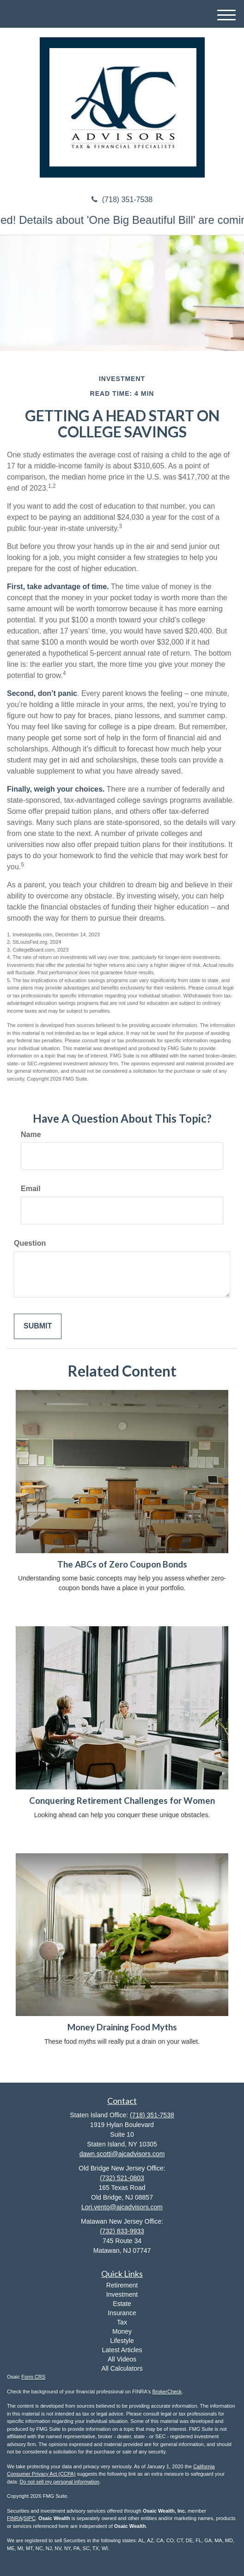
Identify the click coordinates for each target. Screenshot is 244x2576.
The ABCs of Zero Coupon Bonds (122, 1564)
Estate (122, 2303)
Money (122, 2331)
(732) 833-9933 (122, 2231)
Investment (122, 2294)
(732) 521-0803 (122, 2178)
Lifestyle (122, 2340)
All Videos (122, 2359)
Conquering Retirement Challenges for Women (122, 1800)
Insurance (122, 2313)
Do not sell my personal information (59, 2481)
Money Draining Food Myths (122, 2027)
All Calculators (121, 2368)
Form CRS (33, 2376)
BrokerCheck (167, 2391)
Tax (122, 2322)
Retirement (122, 2285)
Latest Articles (122, 2350)
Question (30, 1243)
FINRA (14, 2518)
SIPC (30, 2518)
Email (31, 1189)
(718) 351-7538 (122, 199)
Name (31, 1134)
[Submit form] (37, 1326)
